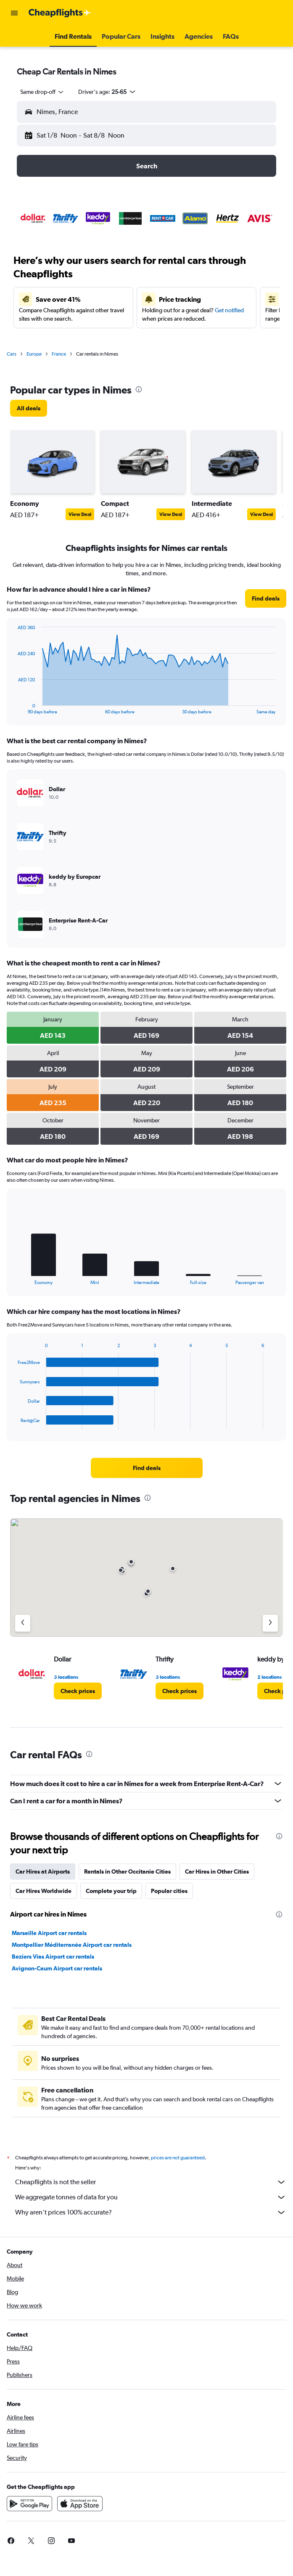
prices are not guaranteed (178, 2158)
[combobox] (42, 92)
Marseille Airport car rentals (49, 1933)
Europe (34, 354)
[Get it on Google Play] (29, 2503)
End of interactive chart (13, 707)
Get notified (229, 310)
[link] (28, 408)
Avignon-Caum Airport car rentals (57, 1968)
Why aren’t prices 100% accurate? (150, 2212)
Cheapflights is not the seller (150, 2182)
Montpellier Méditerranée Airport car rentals (72, 1944)
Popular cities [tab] (169, 1890)
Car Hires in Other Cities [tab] (217, 1871)
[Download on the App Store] (80, 2503)
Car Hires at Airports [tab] (43, 1871)
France (59, 354)
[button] (14, 13)
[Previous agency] (22, 1623)
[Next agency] (270, 1623)
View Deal (80, 514)
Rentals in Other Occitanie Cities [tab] (127, 1871)
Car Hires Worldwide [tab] (43, 1890)
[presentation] (139, 389)
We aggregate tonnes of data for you (150, 2197)
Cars (11, 354)
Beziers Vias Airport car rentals (53, 1956)
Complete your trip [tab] (111, 1890)
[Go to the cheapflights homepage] (60, 13)
